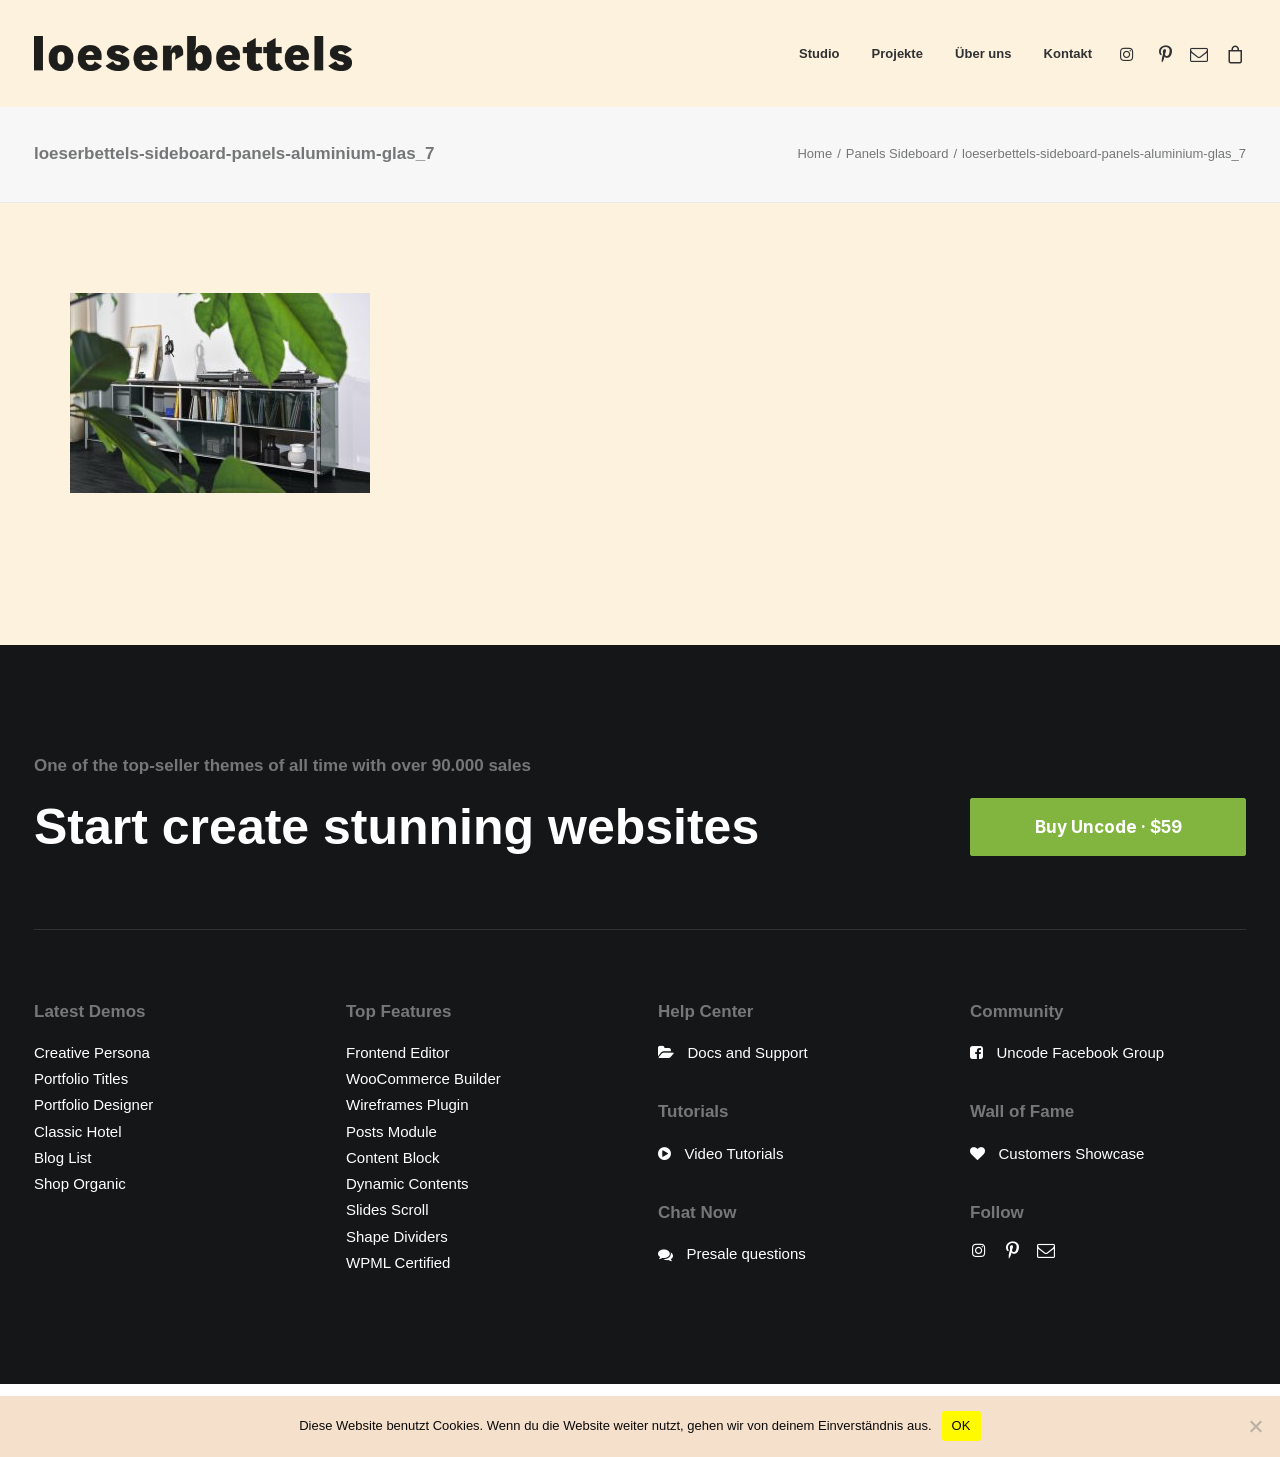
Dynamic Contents (407, 1183)
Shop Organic (80, 1183)
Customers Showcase (1072, 1153)
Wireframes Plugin (407, 1104)
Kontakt (1068, 53)
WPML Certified (398, 1262)
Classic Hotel (78, 1131)
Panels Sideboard (897, 153)
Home (814, 153)
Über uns (983, 53)
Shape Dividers (397, 1236)
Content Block (392, 1157)
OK (961, 1425)
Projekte (897, 53)
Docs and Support (748, 1052)
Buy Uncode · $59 (1108, 827)
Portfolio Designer (93, 1104)
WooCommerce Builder (423, 1078)
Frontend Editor (397, 1052)
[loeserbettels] (193, 53)
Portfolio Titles (81, 1078)
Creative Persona (92, 1052)
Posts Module (391, 1131)
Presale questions (746, 1253)
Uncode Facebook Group (1081, 1052)
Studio (819, 53)
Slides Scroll (387, 1209)
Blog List (63, 1157)
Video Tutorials (734, 1153)
